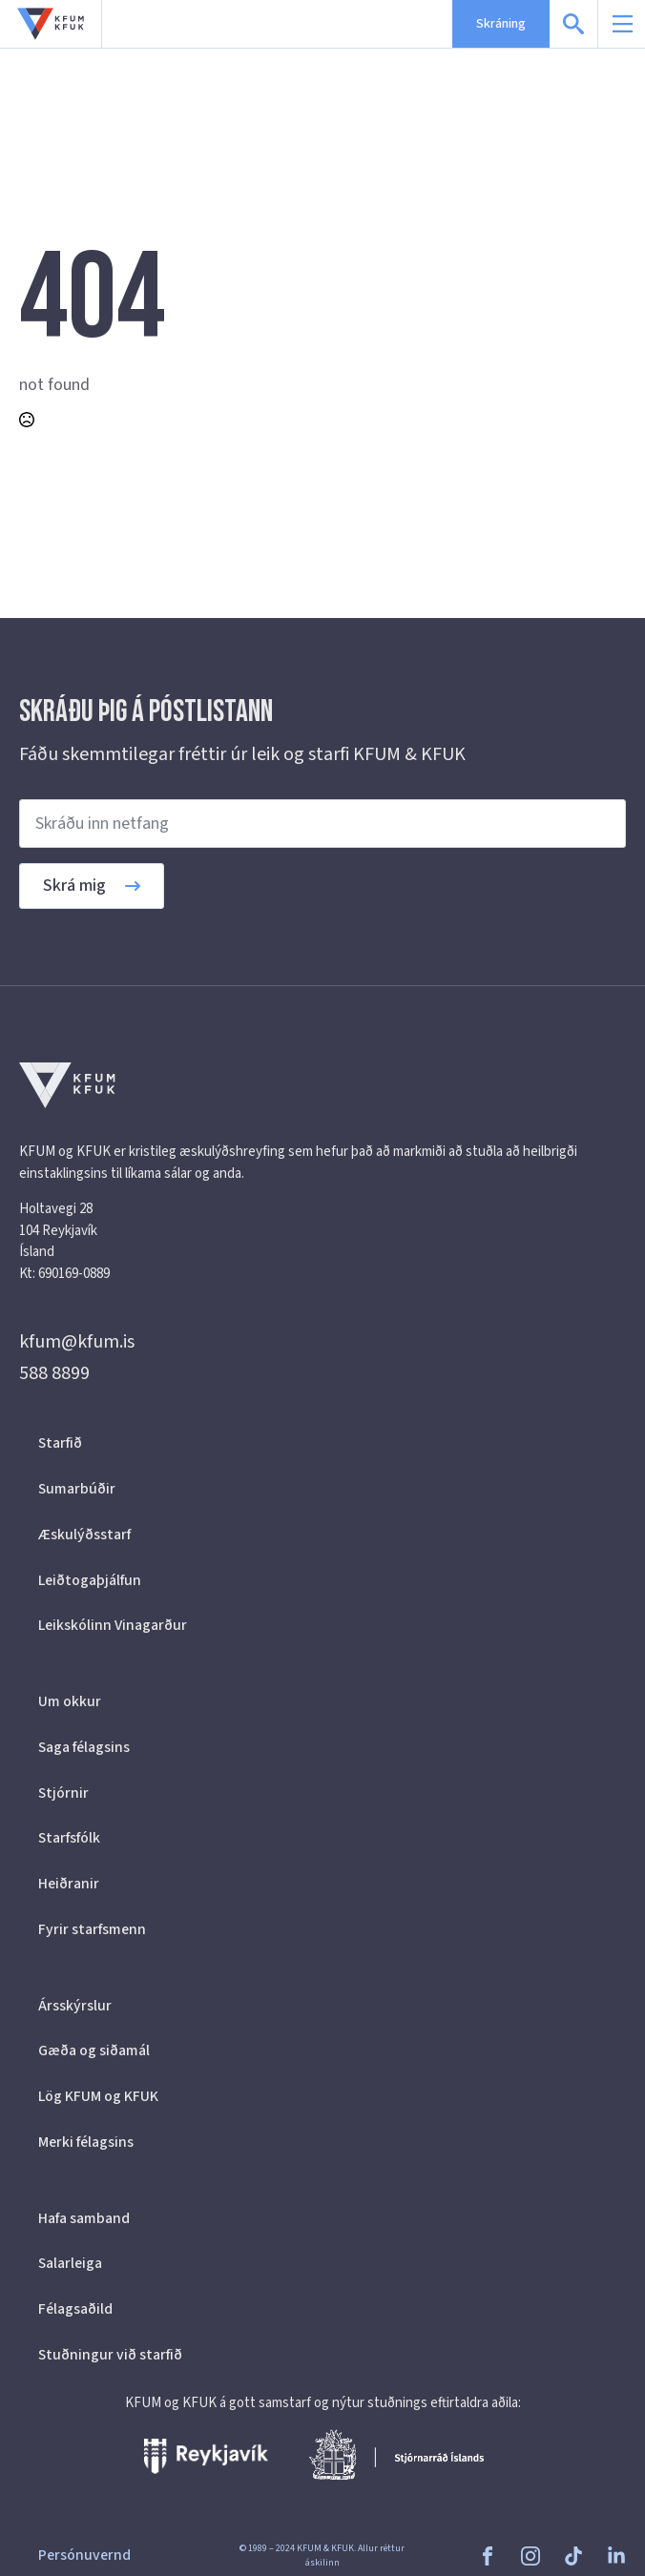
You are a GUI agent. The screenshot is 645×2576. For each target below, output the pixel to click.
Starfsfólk (69, 1837)
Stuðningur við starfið (110, 2354)
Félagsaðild (75, 2308)
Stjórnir (63, 1793)
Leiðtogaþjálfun (89, 1580)
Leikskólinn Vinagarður (112, 1625)
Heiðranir (68, 1883)
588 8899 (54, 1373)
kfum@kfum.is (77, 1342)
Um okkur (69, 1701)
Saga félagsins (84, 1747)
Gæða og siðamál (94, 2050)
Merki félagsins (86, 2142)
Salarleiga (70, 2263)
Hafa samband (84, 2218)
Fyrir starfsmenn (92, 1929)
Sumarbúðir (76, 1488)
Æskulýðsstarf (84, 1534)
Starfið (60, 1442)
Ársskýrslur (75, 2005)
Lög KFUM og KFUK (98, 2096)
